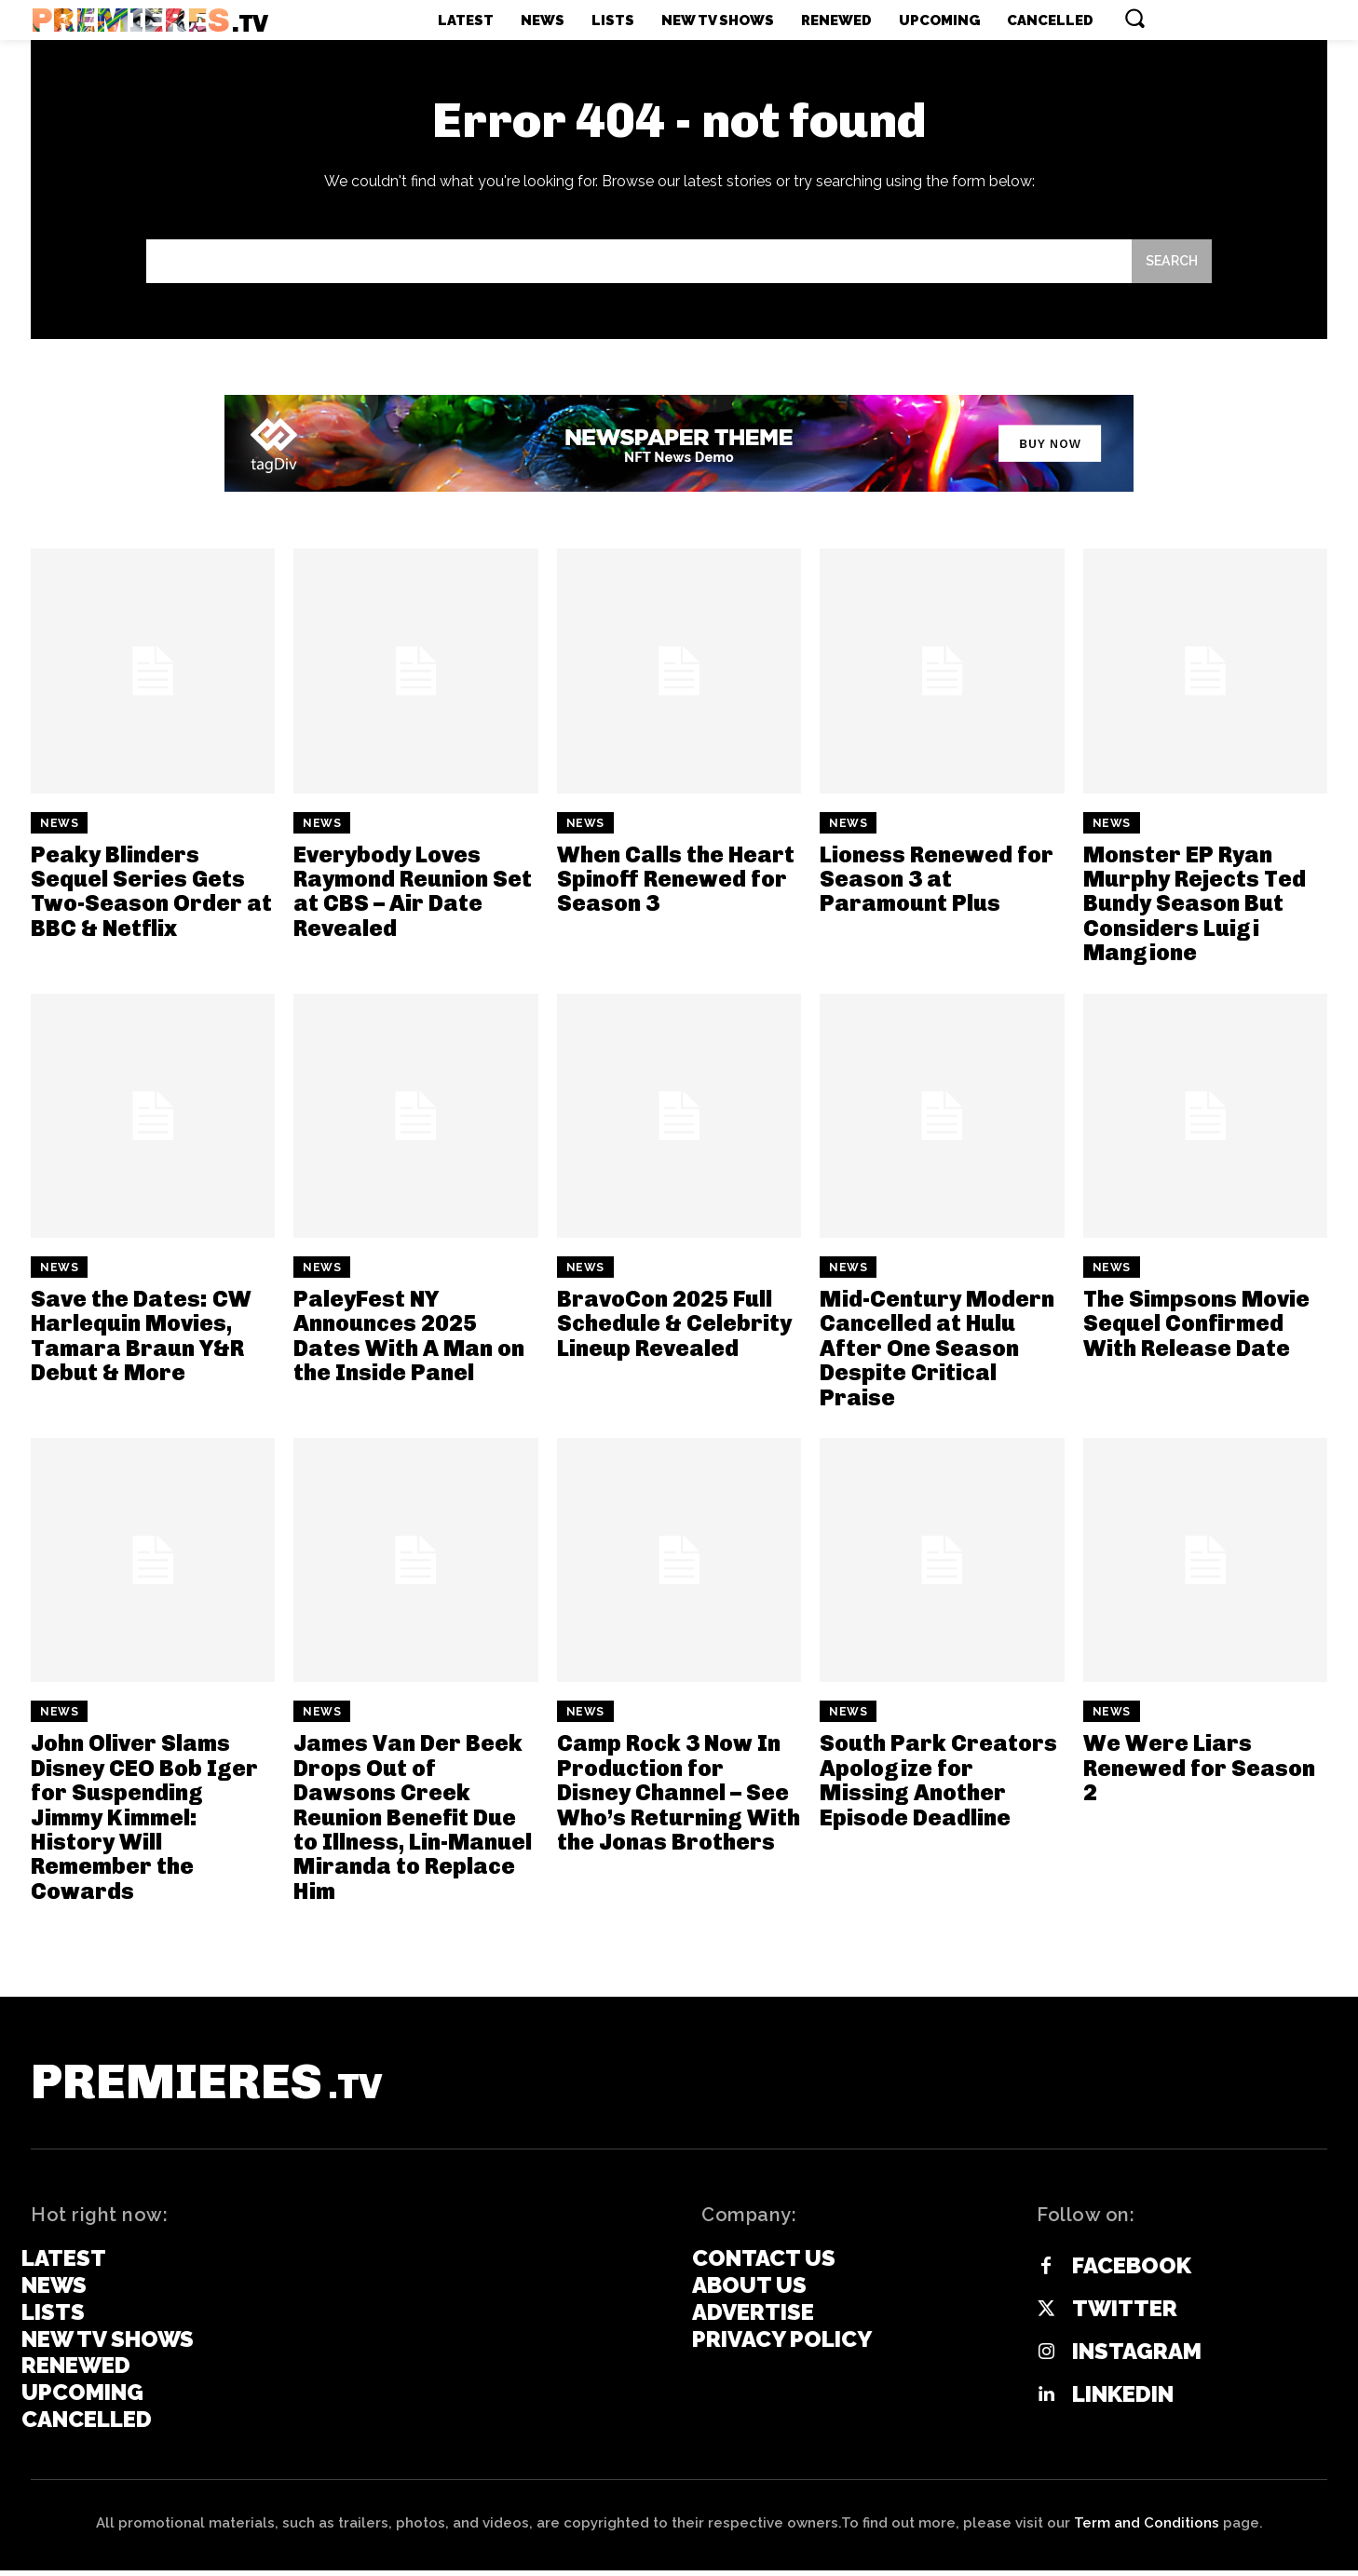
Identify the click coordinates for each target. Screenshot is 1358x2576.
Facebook (1131, 2271)
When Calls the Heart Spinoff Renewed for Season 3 (675, 882)
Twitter (1124, 2314)
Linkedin (1123, 2400)
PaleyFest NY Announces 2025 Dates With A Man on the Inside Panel (408, 1339)
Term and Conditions (1146, 2528)
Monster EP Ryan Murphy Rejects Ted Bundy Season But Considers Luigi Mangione (1194, 906)
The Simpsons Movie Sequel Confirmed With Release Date (1196, 1327)
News (59, 826)
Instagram (1137, 2357)
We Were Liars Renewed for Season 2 (1199, 1771)
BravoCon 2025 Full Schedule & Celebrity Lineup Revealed (674, 1327)
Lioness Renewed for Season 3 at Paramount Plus (936, 882)
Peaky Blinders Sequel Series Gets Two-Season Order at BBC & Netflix (151, 894)
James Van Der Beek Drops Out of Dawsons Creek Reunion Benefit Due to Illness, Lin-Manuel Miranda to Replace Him (412, 1820)
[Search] (1170, 264)
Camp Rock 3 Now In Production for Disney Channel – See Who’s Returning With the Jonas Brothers (678, 1796)
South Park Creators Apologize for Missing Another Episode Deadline (938, 1783)
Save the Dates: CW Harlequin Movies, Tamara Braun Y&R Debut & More (141, 1339)
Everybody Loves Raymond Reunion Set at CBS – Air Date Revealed (412, 894)
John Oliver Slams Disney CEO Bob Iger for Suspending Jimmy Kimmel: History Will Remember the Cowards (144, 1820)
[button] (1134, 18)
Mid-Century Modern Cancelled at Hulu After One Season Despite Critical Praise (937, 1352)
